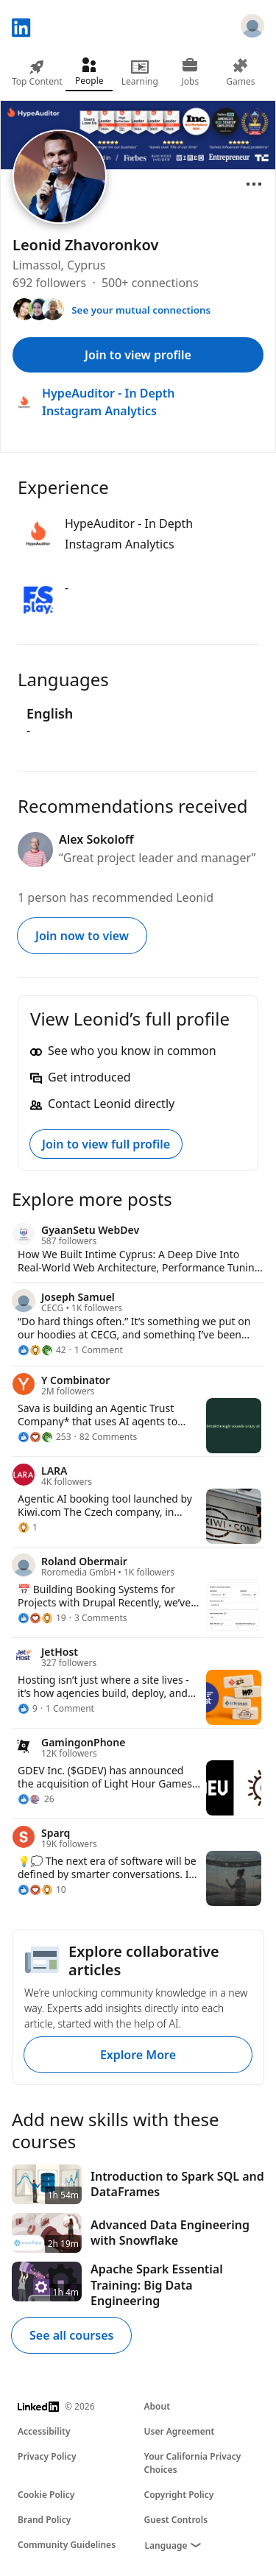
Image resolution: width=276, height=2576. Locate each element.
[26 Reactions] (36, 1799)
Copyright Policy (179, 2494)
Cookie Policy (46, 2494)
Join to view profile (138, 355)
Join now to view (82, 936)
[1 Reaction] (28, 1527)
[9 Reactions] (28, 1708)
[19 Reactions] (42, 1618)
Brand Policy (44, 2519)
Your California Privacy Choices (192, 2463)
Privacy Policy (47, 2456)
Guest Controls (176, 2519)
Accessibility (44, 2431)
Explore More (138, 2055)
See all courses (71, 2335)
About (157, 2406)
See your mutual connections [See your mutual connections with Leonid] (140, 310)
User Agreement (179, 2431)
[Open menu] (253, 184)
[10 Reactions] (42, 1889)
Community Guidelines (67, 2544)
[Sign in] (252, 28)
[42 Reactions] (42, 1350)
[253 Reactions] (44, 1437)
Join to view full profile (106, 1144)
